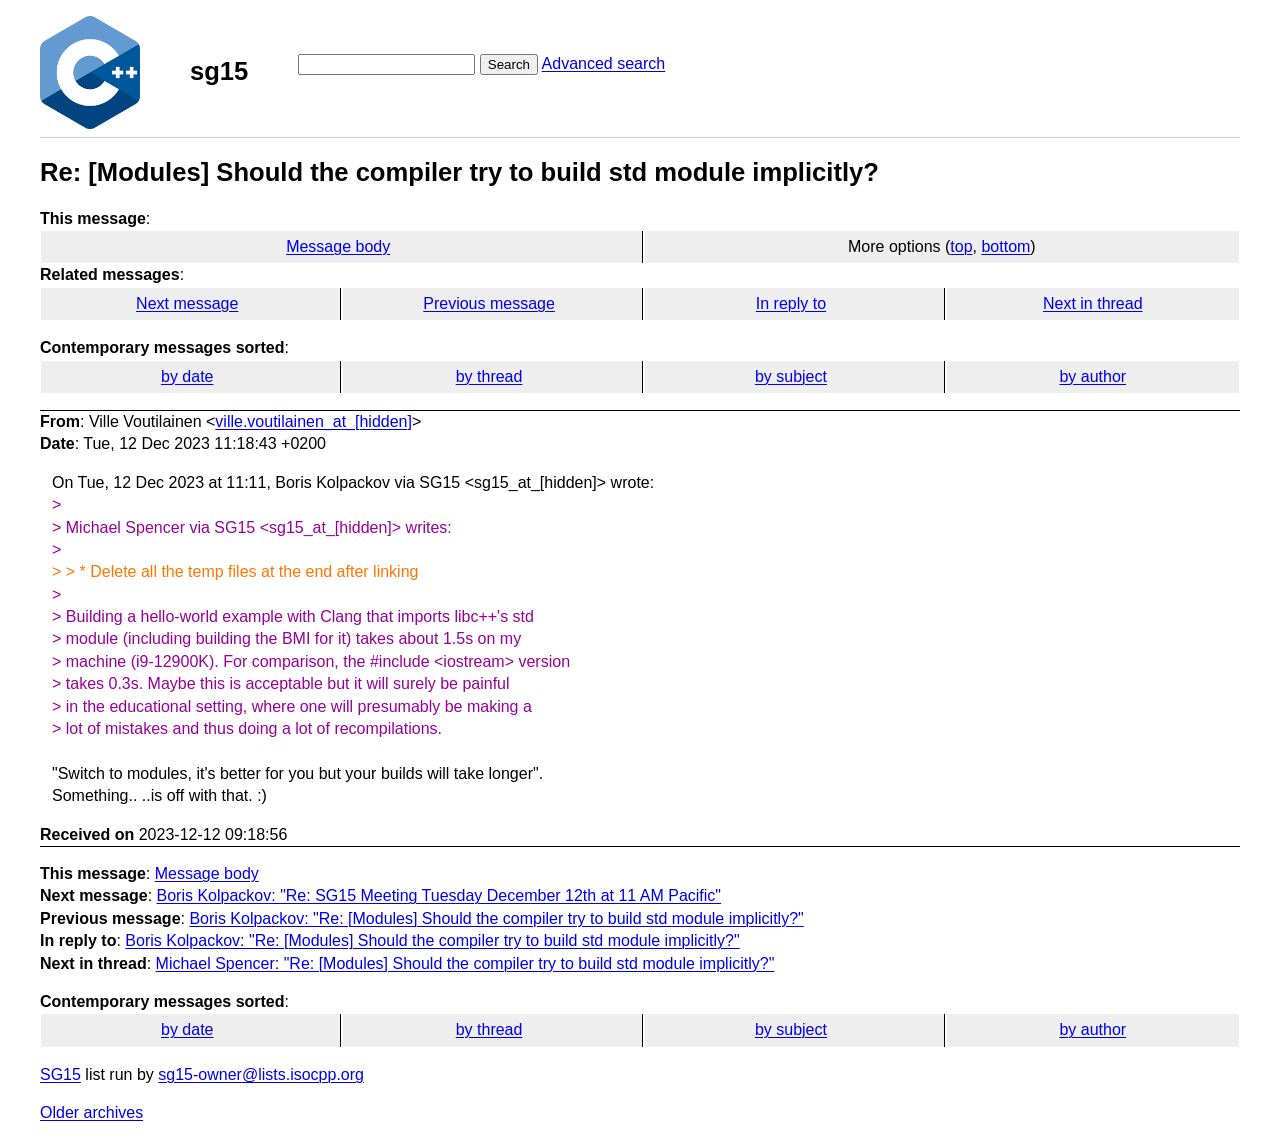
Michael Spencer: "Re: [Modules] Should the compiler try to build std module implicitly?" (465, 963)
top (961, 246)
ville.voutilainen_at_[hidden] (313, 421)
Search (509, 64)
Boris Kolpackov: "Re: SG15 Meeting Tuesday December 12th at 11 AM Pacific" (439, 895)
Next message (187, 303)
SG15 (60, 1074)
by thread (489, 376)
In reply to (791, 303)
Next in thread (1093, 303)
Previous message (489, 303)
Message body (338, 246)
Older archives (91, 1112)
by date (187, 376)
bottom (1005, 246)
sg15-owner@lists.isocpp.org (261, 1074)
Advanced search (604, 63)
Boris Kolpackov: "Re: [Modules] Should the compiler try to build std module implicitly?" (496, 918)
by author (1092, 376)
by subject (791, 376)
